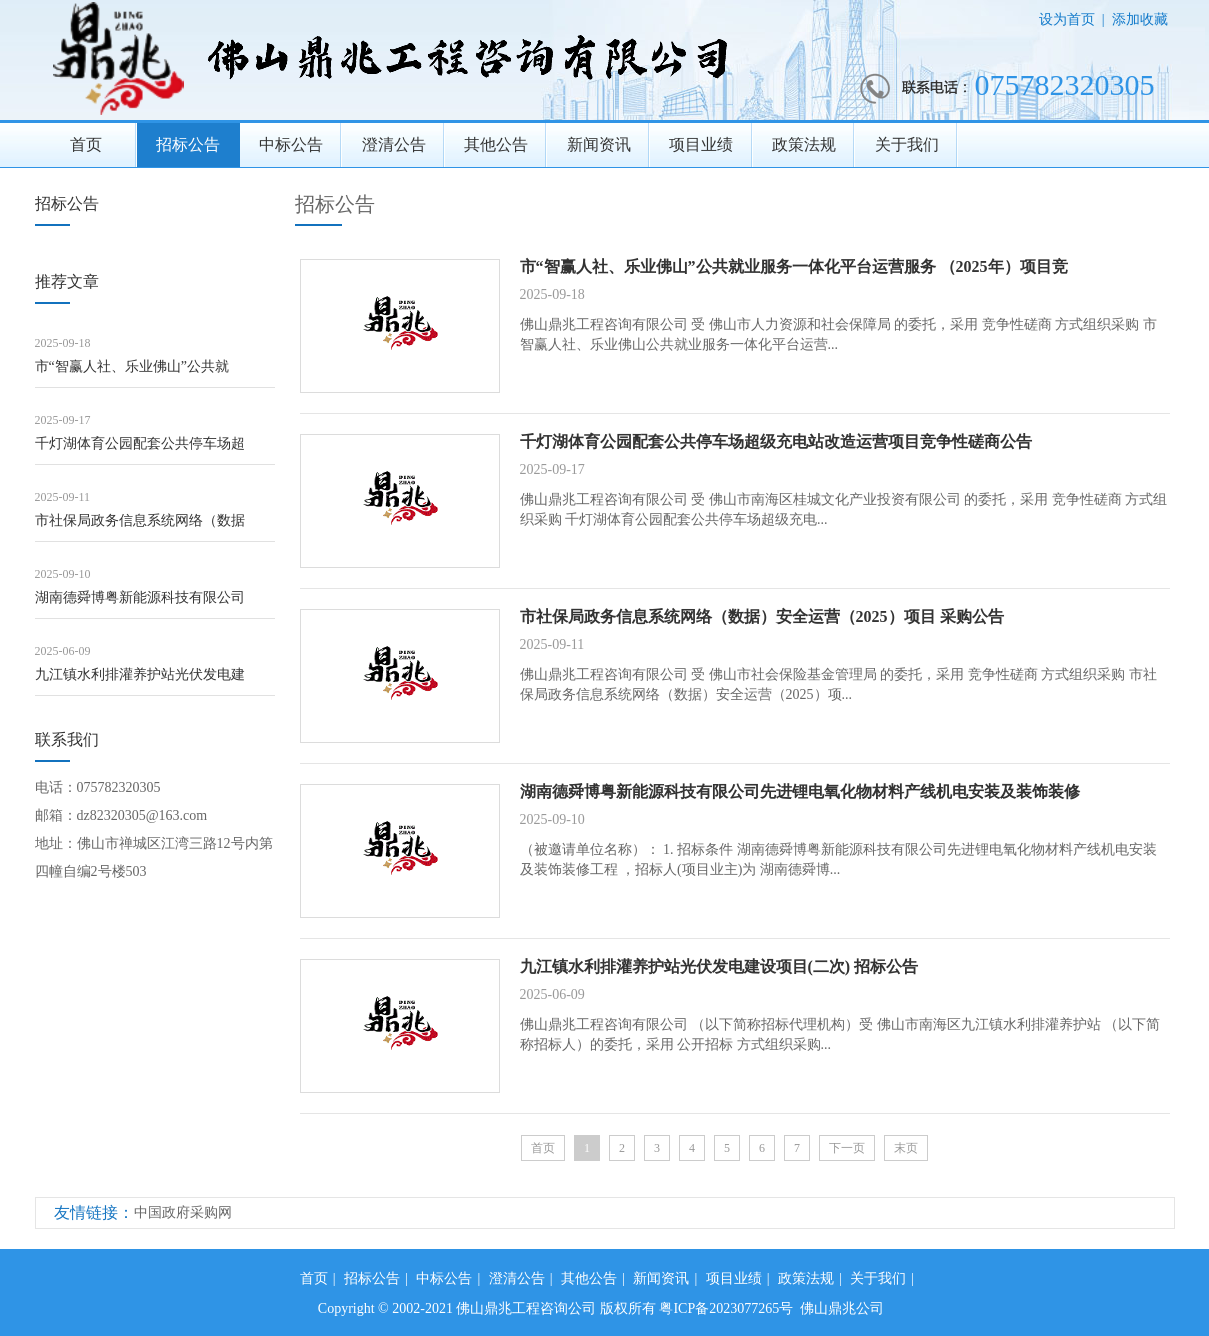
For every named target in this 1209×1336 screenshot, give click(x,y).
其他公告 (496, 144)
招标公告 (188, 144)
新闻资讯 (599, 144)
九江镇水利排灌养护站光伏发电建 (140, 674)
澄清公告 (394, 144)
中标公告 (291, 144)
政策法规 (804, 144)
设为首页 (1067, 19)
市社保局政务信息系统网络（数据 (140, 520)
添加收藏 (1140, 19)
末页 (906, 1148)
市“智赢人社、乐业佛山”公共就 (132, 366)
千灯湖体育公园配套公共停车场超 (140, 443)
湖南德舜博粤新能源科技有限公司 (140, 597)
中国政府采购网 (183, 1212)
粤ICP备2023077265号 (726, 1308)
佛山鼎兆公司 (842, 1308)
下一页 (847, 1148)
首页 (86, 144)
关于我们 (907, 144)
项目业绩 (701, 144)
